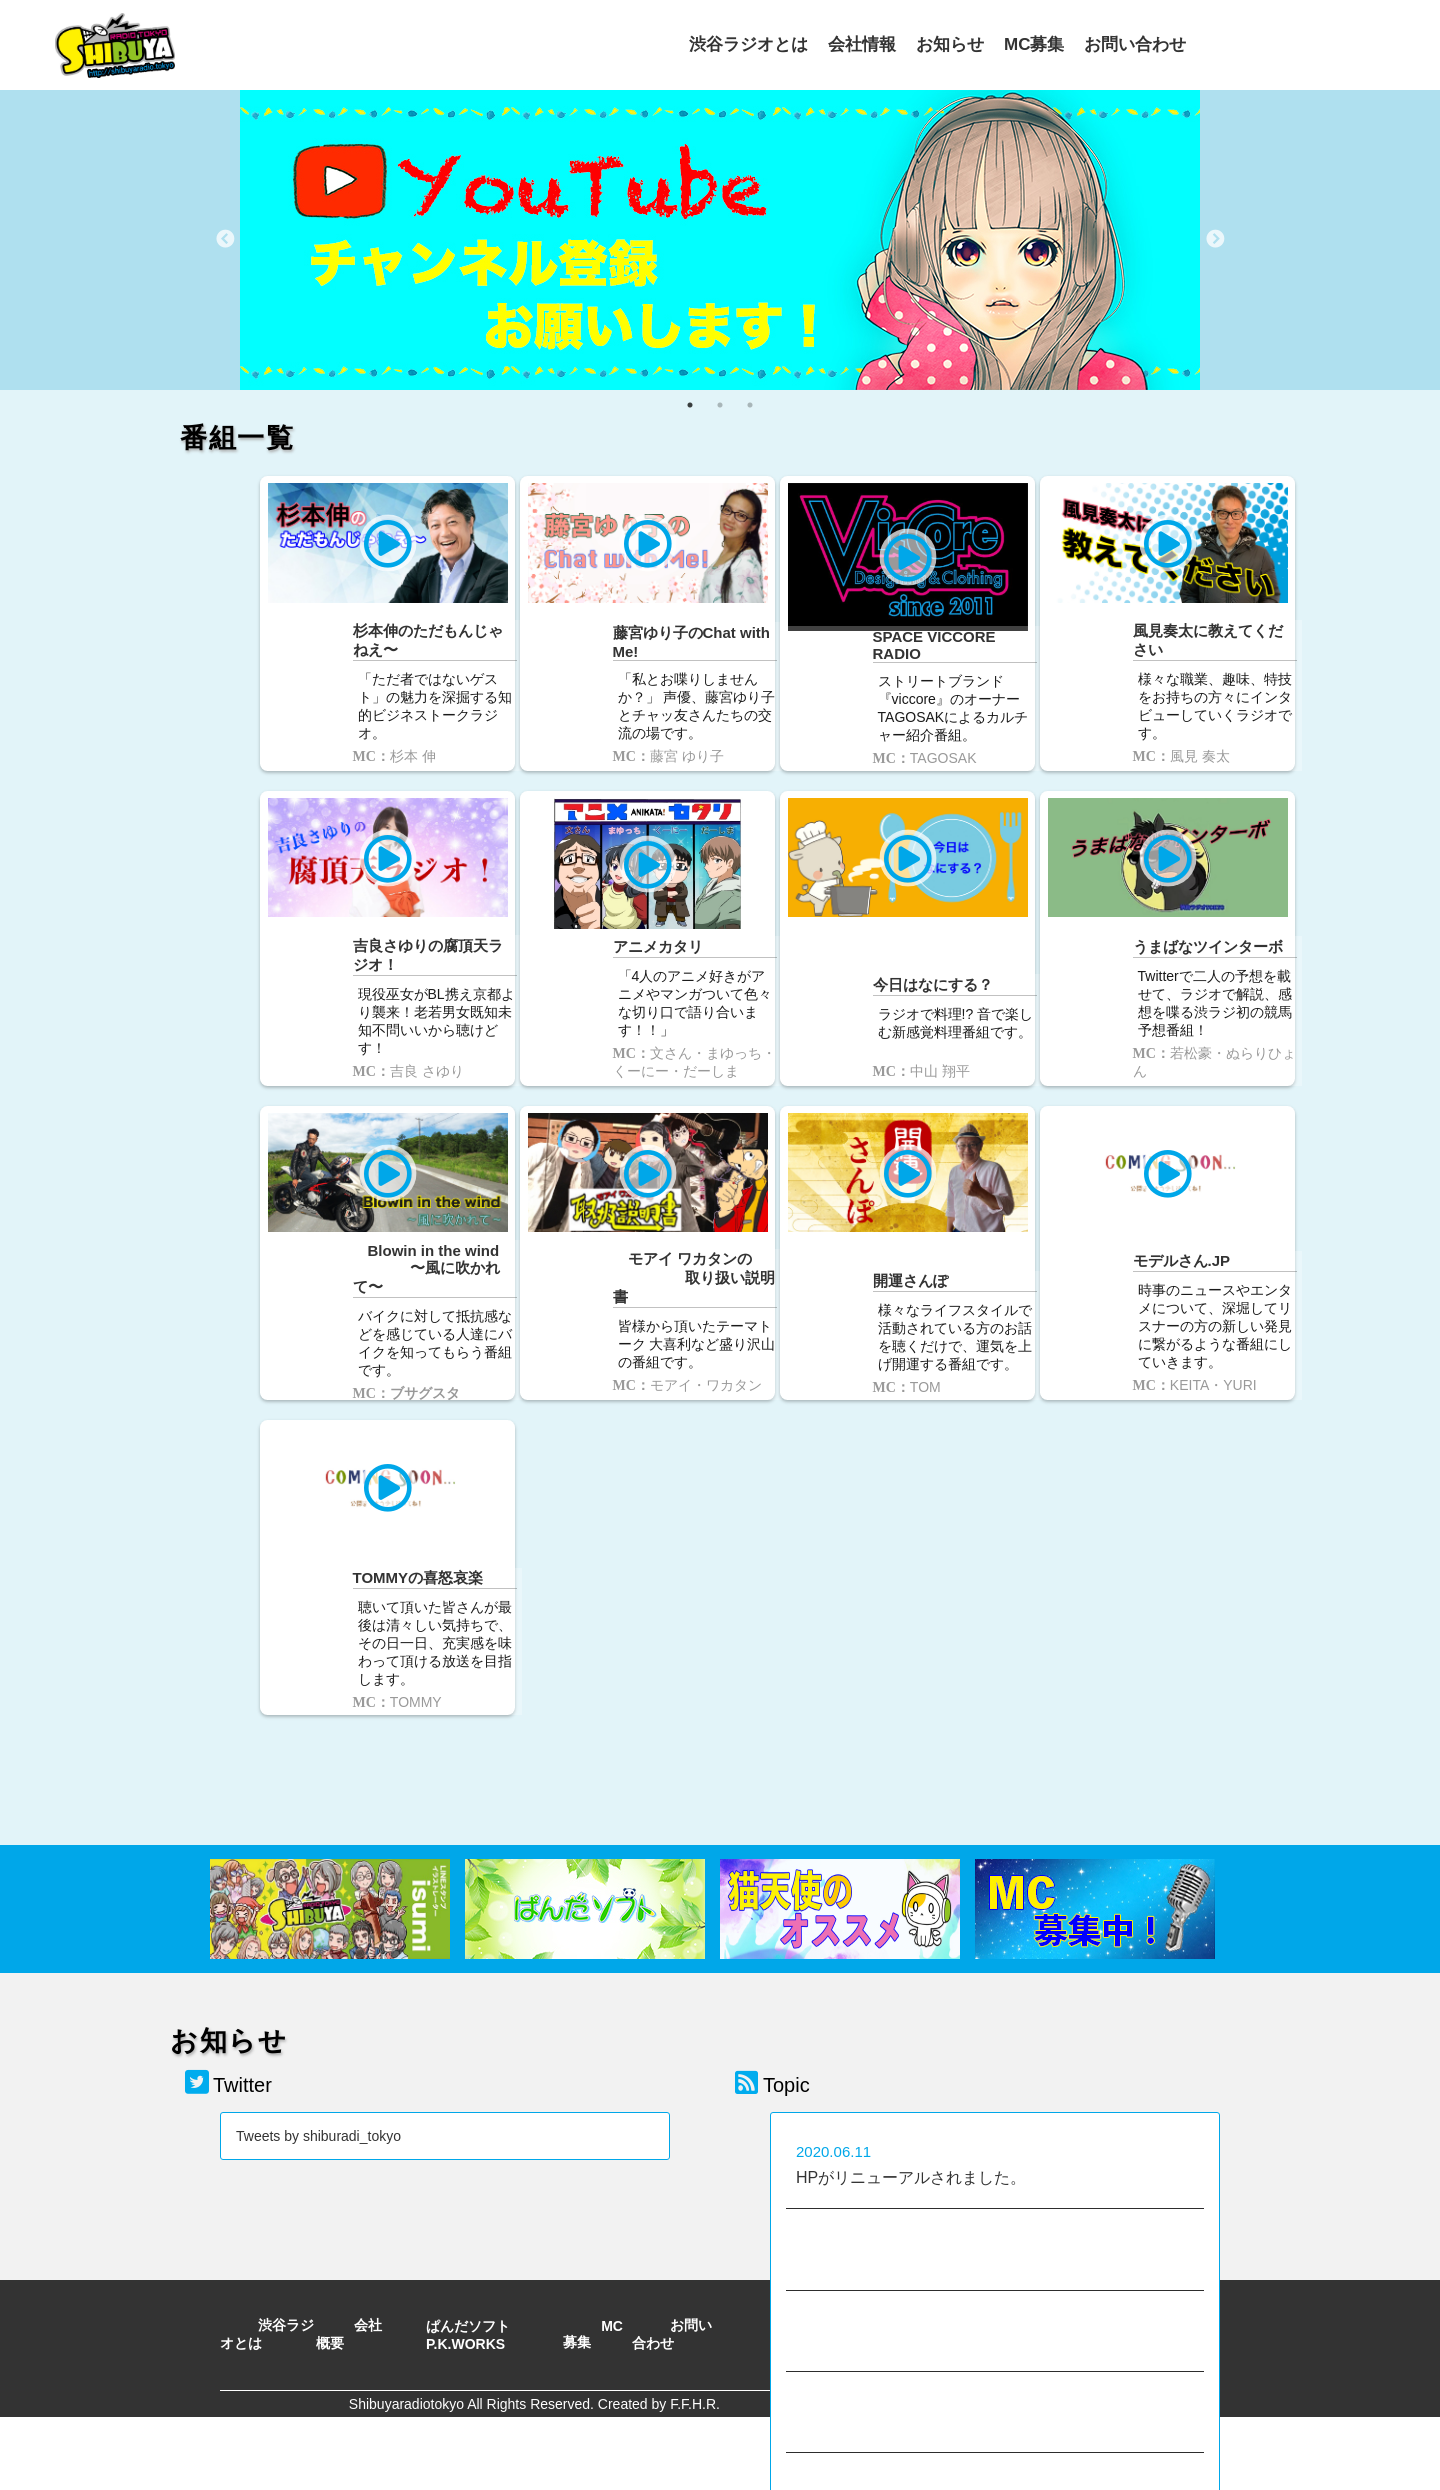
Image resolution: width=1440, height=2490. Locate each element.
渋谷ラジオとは (748, 42)
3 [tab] (750, 405)
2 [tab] (720, 405)
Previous (225, 240)
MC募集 (1034, 42)
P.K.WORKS (465, 2285)
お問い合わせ (1135, 42)
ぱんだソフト (468, 2267)
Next (1215, 240)
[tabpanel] (720, 240)
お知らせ (950, 42)
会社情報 (862, 42)
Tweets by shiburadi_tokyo (318, 2077)
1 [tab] (690, 405)
